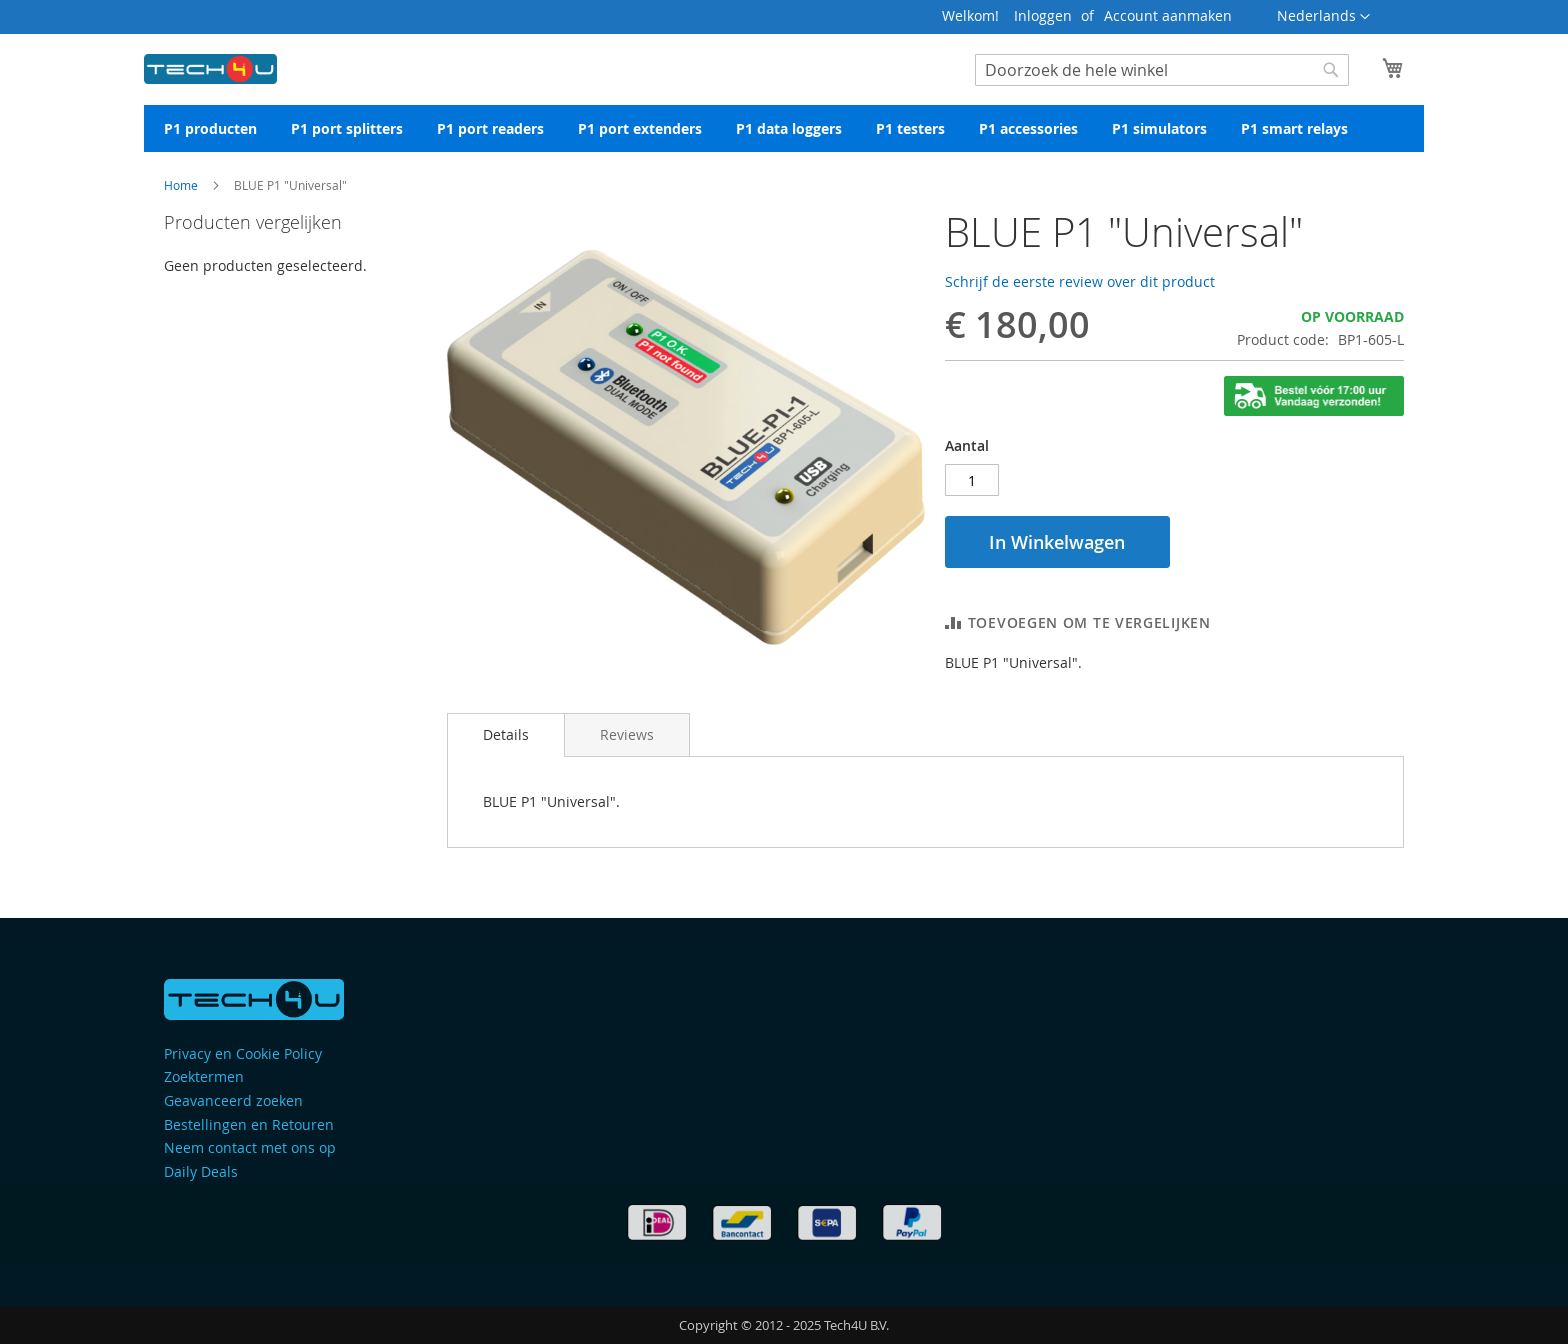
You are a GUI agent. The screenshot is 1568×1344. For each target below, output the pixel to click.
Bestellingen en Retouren (249, 1124)
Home (181, 185)
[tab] (506, 735)
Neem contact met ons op (250, 1147)
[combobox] (1162, 70)
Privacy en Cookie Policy (243, 1053)
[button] (1323, 17)
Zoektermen (204, 1076)
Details (506, 734)
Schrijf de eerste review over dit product (1080, 281)
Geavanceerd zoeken (233, 1100)
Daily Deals (201, 1171)
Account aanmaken (1168, 15)
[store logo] (210, 65)
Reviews (627, 734)
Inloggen (1043, 15)
